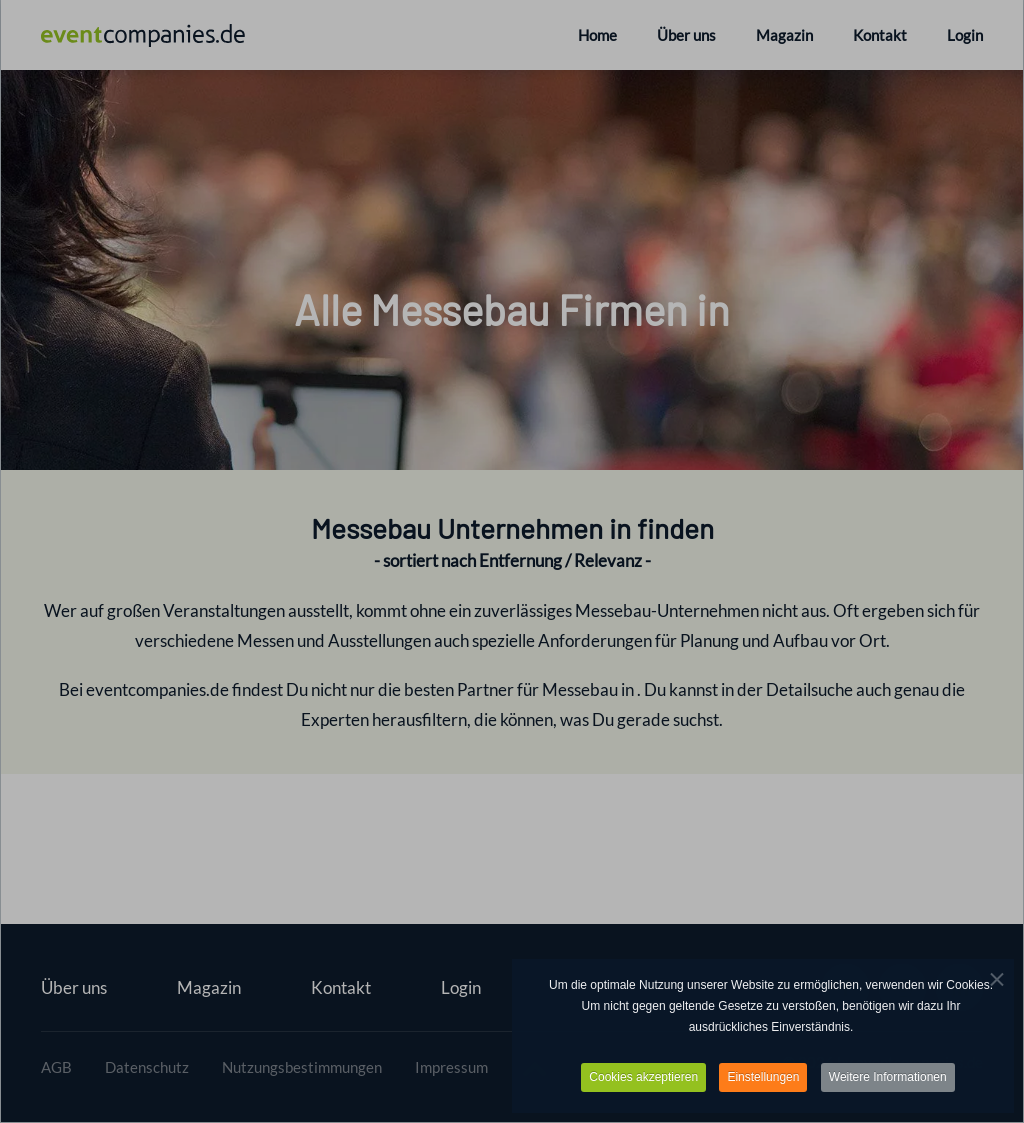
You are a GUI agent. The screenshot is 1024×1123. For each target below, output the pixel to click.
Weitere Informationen (888, 1079)
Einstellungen (763, 1079)
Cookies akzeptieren (643, 1079)
